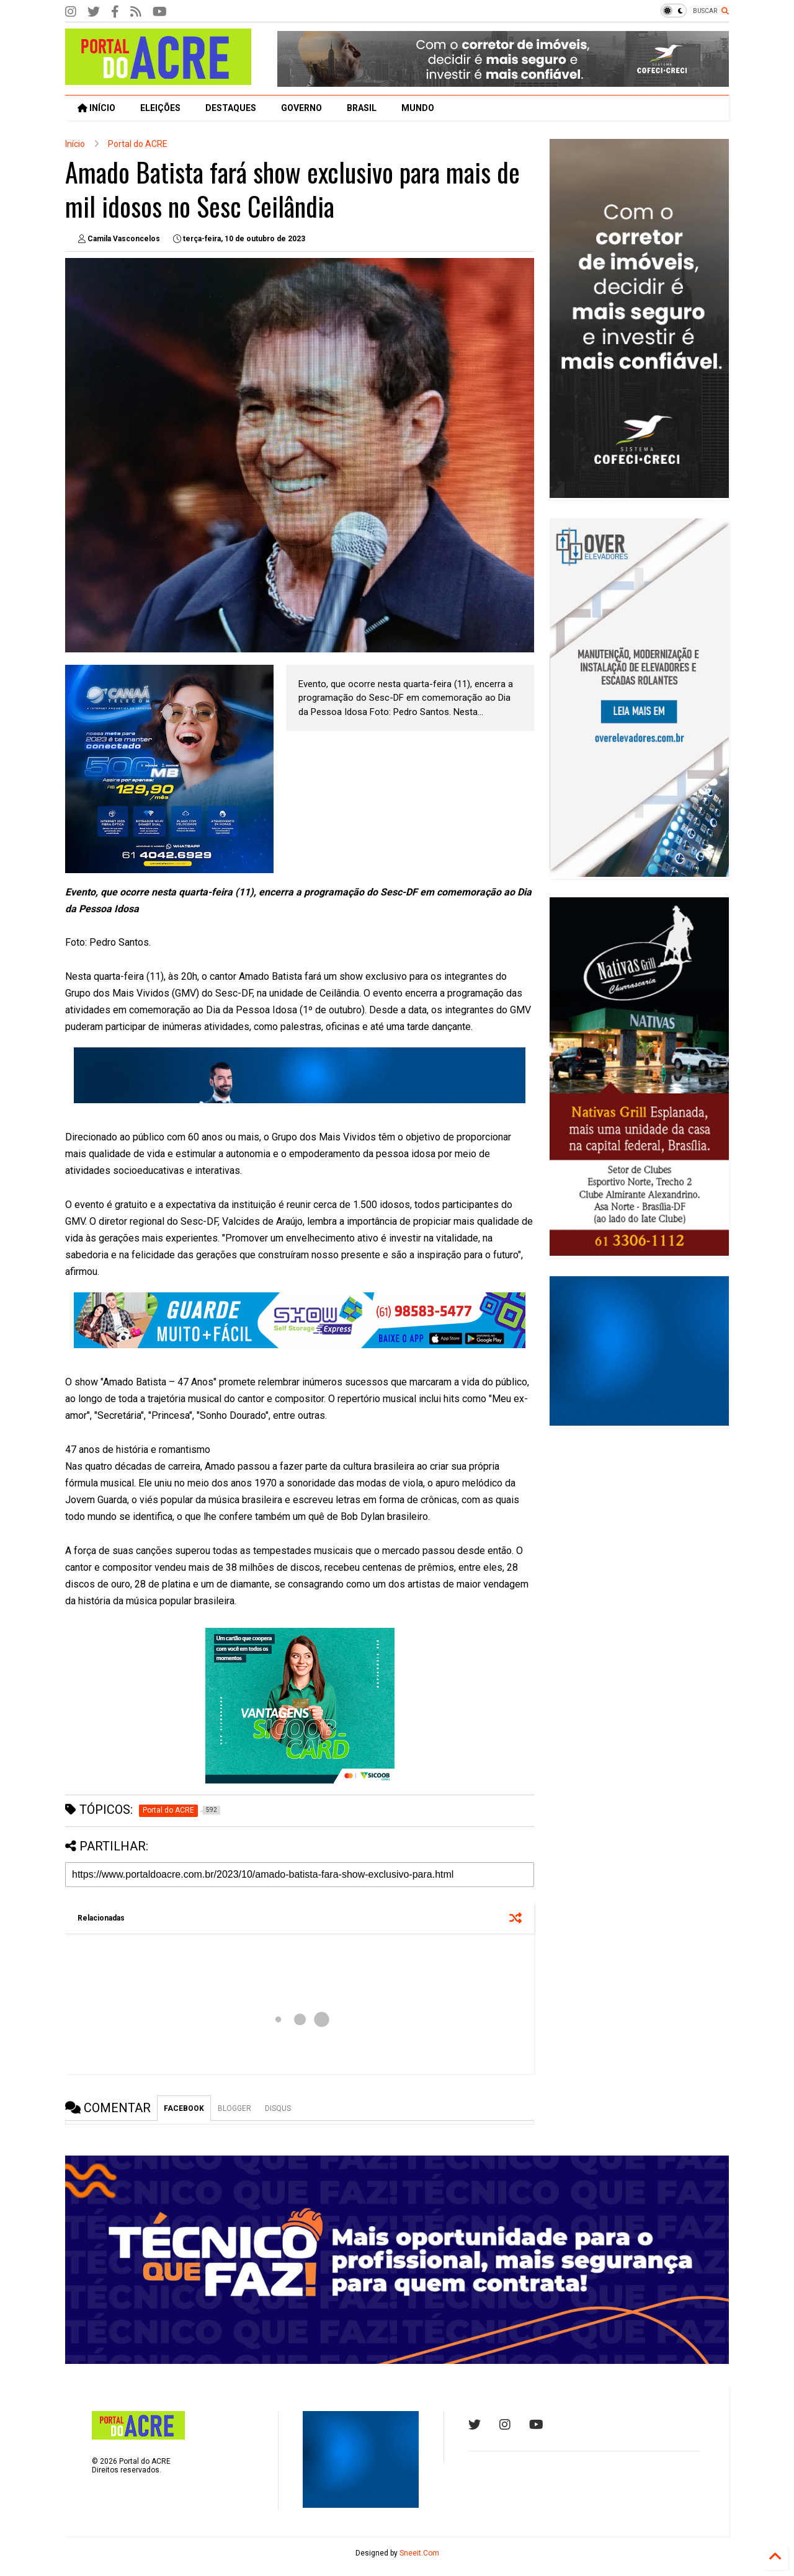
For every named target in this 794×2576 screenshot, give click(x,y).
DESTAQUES (230, 108)
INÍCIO (96, 108)
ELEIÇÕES (160, 108)
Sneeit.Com (419, 2553)
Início (75, 144)
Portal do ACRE (137, 144)
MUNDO (417, 108)
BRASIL (362, 108)
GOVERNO (301, 108)
